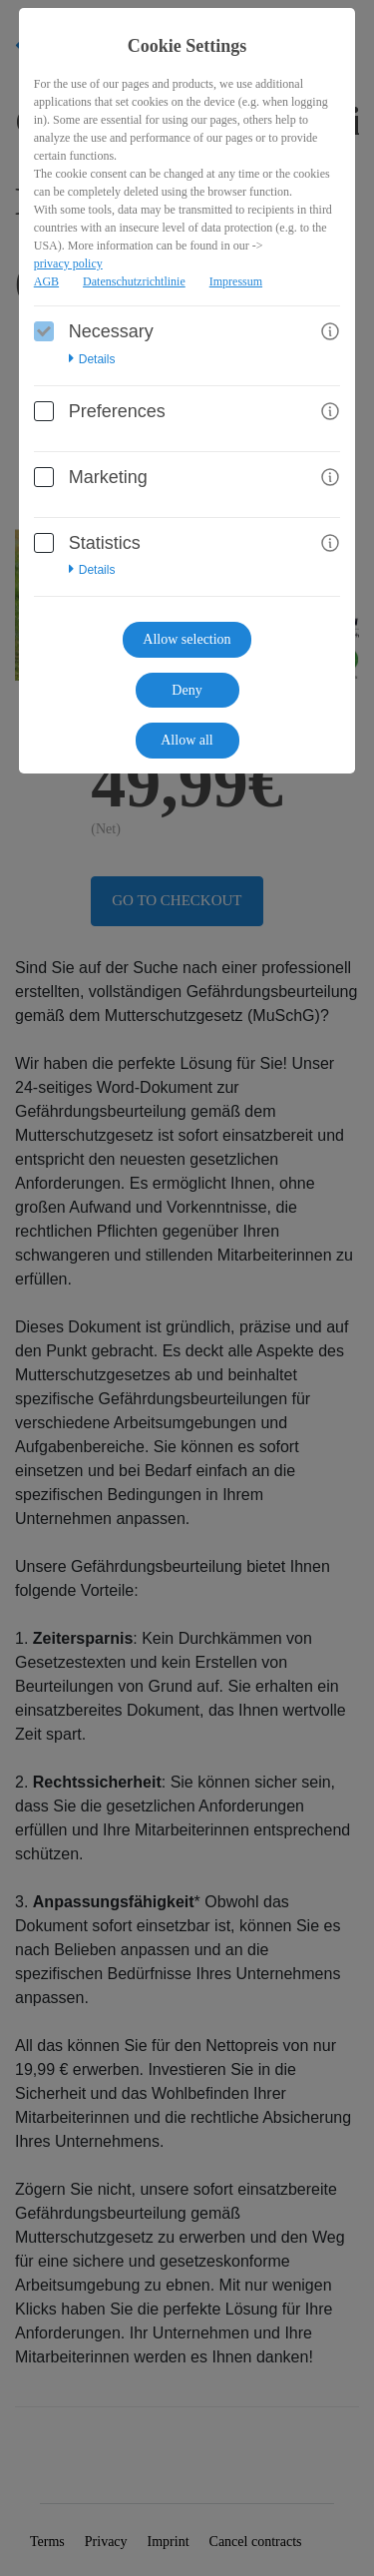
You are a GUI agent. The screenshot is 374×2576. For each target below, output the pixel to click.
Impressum (235, 281)
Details (92, 359)
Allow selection (186, 639)
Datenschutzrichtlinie (134, 281)
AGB (46, 281)
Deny (186, 690)
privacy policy (68, 263)
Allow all (187, 740)
